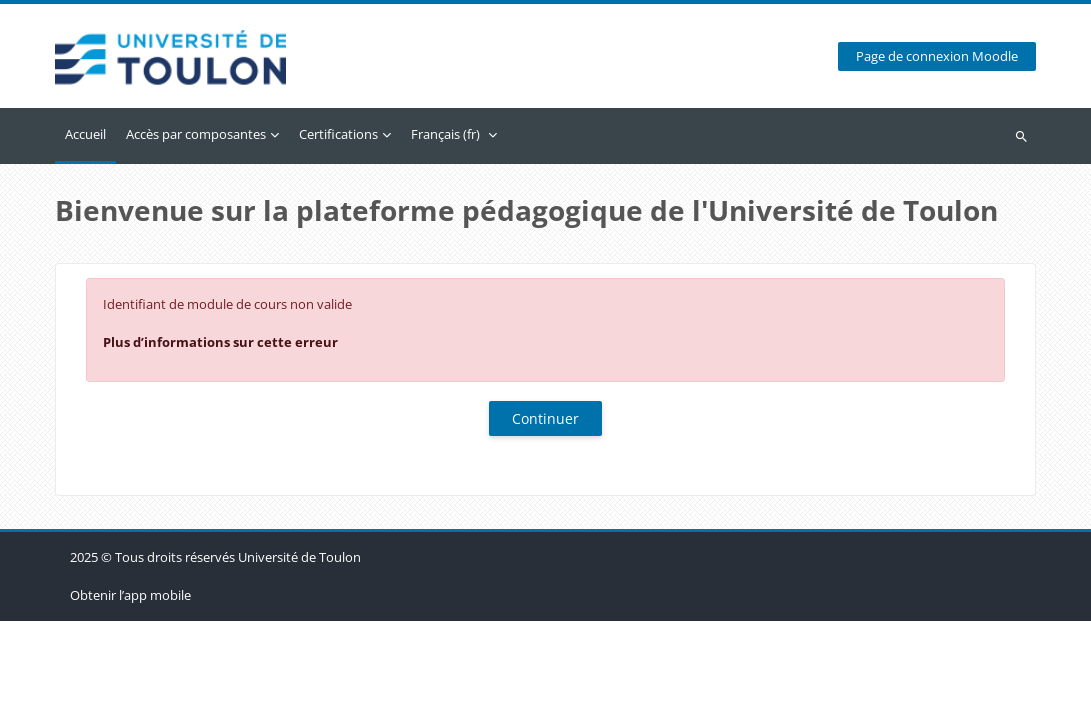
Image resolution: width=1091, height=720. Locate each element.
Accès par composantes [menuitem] (196, 134)
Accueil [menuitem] (85, 134)
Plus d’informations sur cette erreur (220, 342)
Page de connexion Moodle (937, 56)
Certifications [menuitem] (338, 134)
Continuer (545, 418)
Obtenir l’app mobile (130, 694)
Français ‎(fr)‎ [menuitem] (445, 134)
